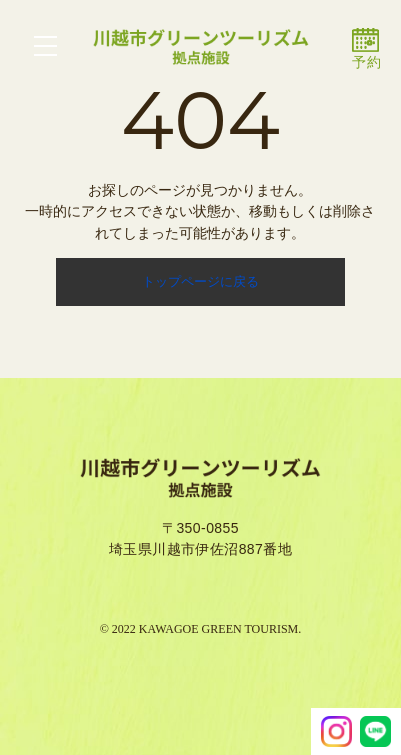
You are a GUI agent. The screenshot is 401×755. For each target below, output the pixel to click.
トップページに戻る (200, 281)
